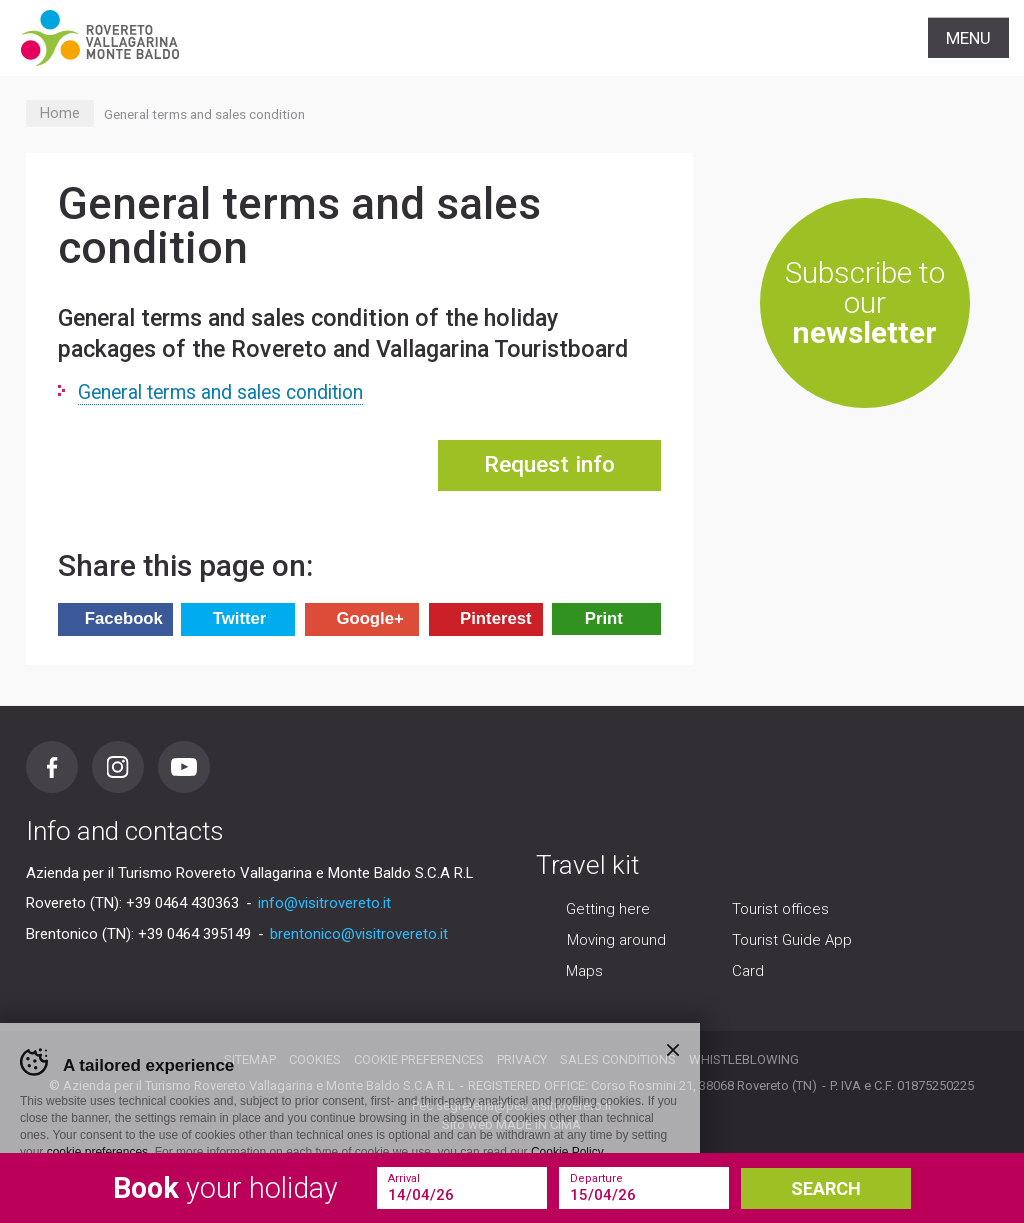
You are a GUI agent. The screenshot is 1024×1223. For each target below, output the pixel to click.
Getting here (608, 909)
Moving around (616, 940)
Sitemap (250, 1059)
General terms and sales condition (220, 392)
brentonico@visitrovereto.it (359, 934)
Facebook (52, 767)
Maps (584, 971)
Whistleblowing (744, 1059)
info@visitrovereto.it (324, 903)
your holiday (225, 1188)
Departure (596, 1178)
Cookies (315, 1059)
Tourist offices (780, 909)
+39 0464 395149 (194, 934)
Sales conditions (618, 1059)
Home (60, 113)
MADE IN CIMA (538, 1124)
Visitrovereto (100, 38)
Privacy (522, 1059)
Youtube (184, 767)
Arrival (404, 1178)
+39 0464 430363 (182, 903)
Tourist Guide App (792, 940)
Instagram (118, 767)
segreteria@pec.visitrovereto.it (524, 1105)
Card (748, 971)
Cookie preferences (419, 1059)
